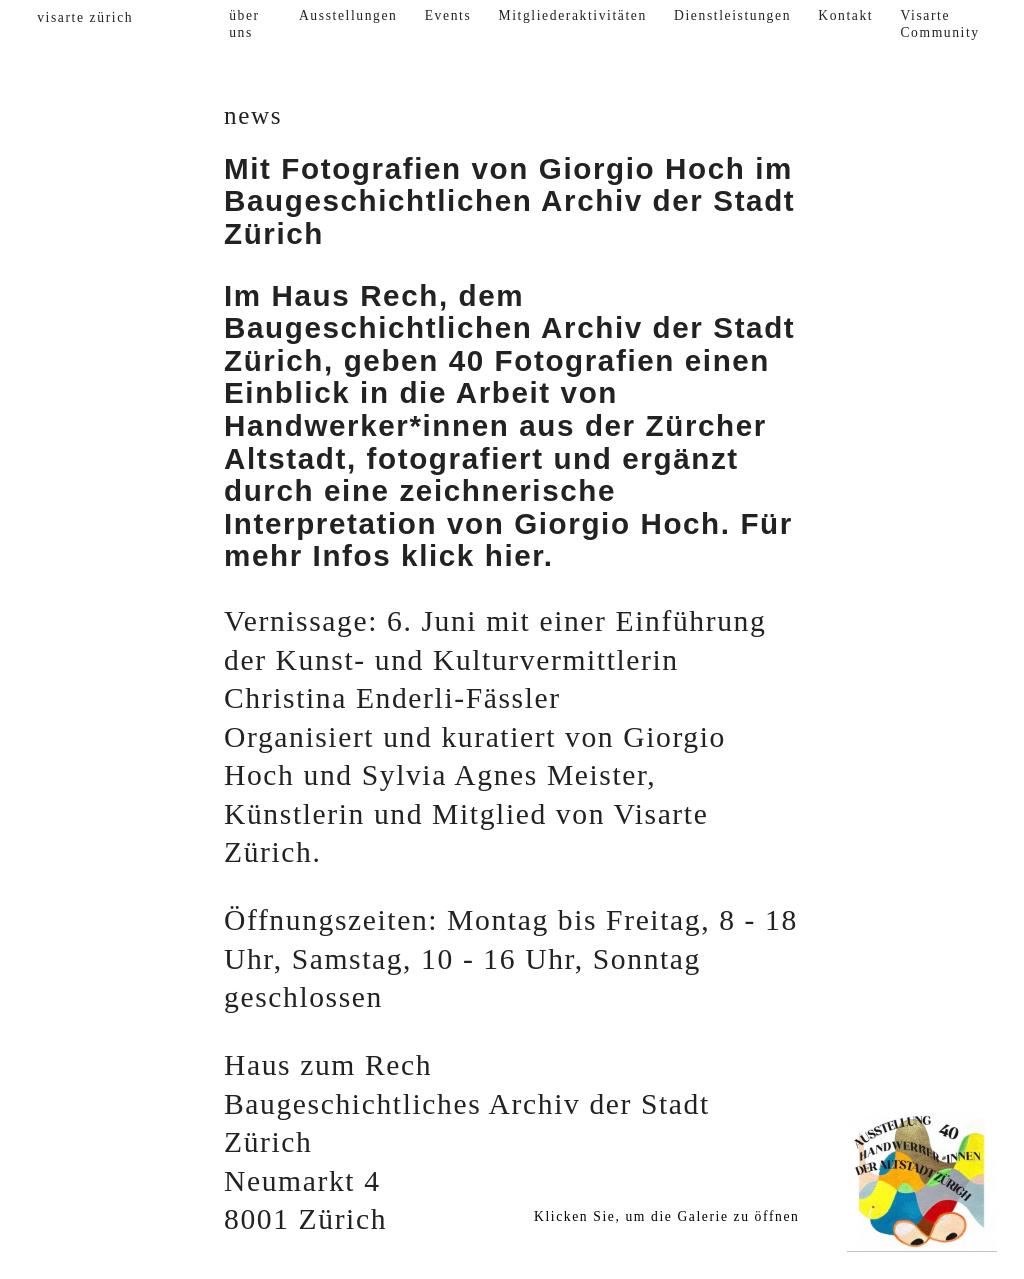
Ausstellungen (348, 15)
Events (448, 15)
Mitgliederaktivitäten (573, 15)
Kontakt (845, 15)
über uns (244, 24)
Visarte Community (939, 24)
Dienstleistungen (732, 15)
